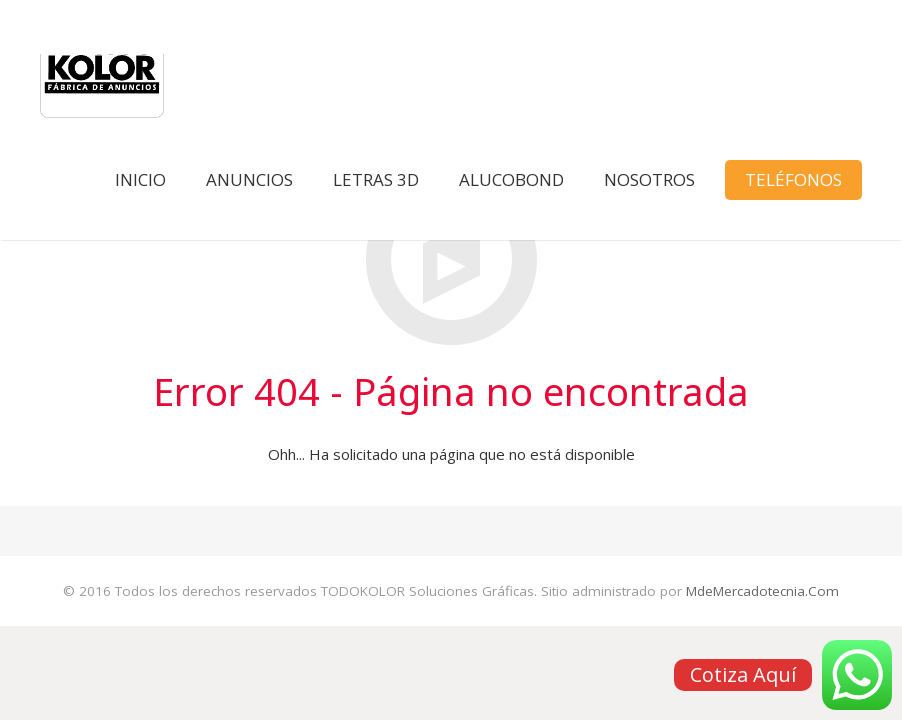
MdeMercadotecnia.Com (762, 591)
